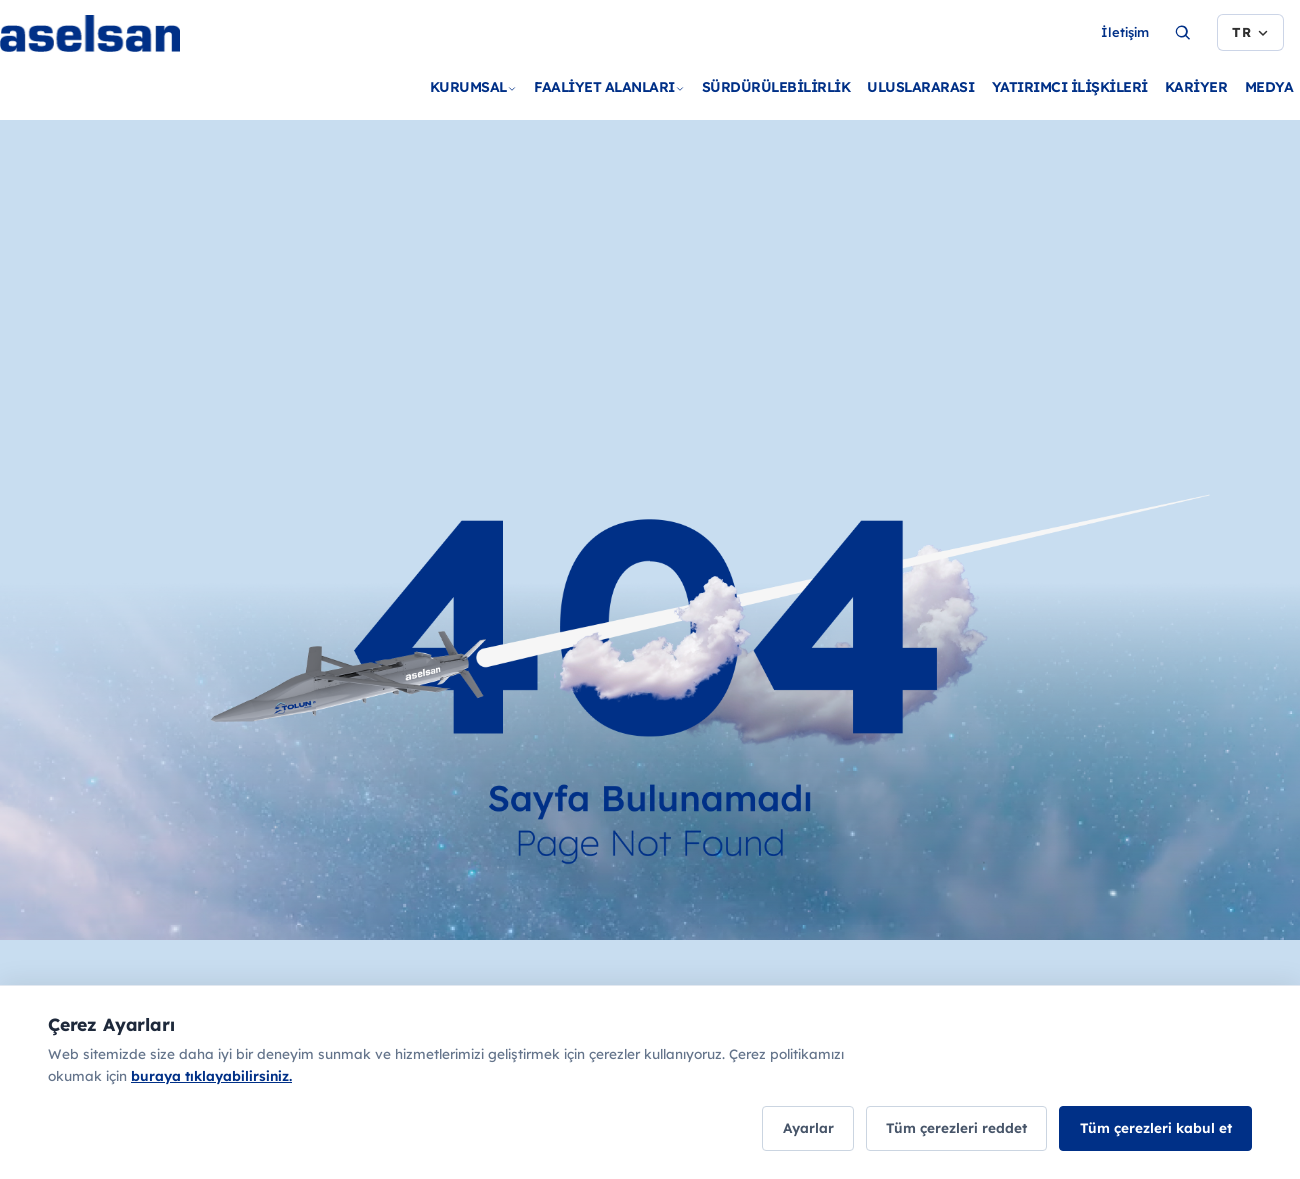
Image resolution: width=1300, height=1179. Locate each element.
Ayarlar (784, 1129)
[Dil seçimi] (1250, 33)
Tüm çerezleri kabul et (1151, 1129)
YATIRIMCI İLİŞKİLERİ (1070, 87)
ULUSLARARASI (920, 87)
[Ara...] (1183, 33)
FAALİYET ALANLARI (609, 87)
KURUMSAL (473, 87)
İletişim (1125, 32)
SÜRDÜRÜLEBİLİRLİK (776, 87)
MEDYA (1269, 87)
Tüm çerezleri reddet (942, 1129)
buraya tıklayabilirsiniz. (211, 1077)
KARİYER (1196, 87)
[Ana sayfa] (140, 65)
